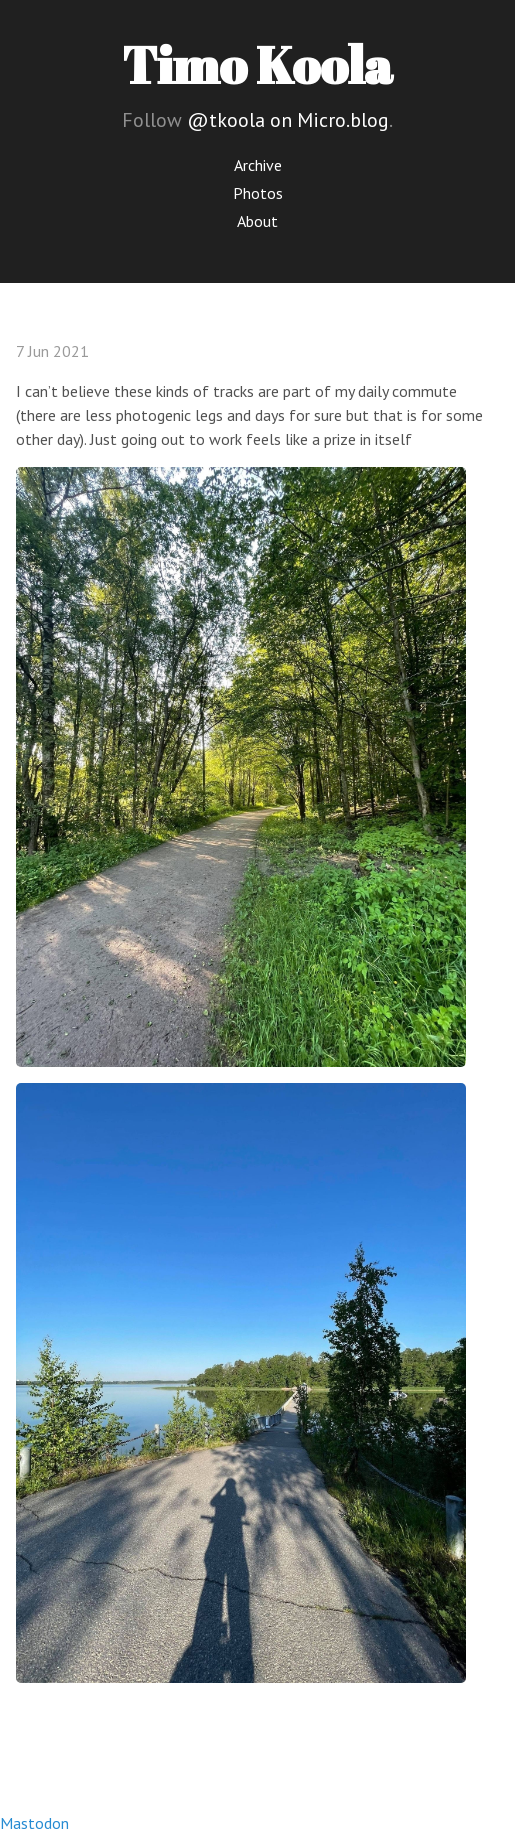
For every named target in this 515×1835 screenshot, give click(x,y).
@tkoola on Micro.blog (288, 120)
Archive (258, 165)
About (257, 221)
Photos (258, 193)
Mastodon (34, 1823)
